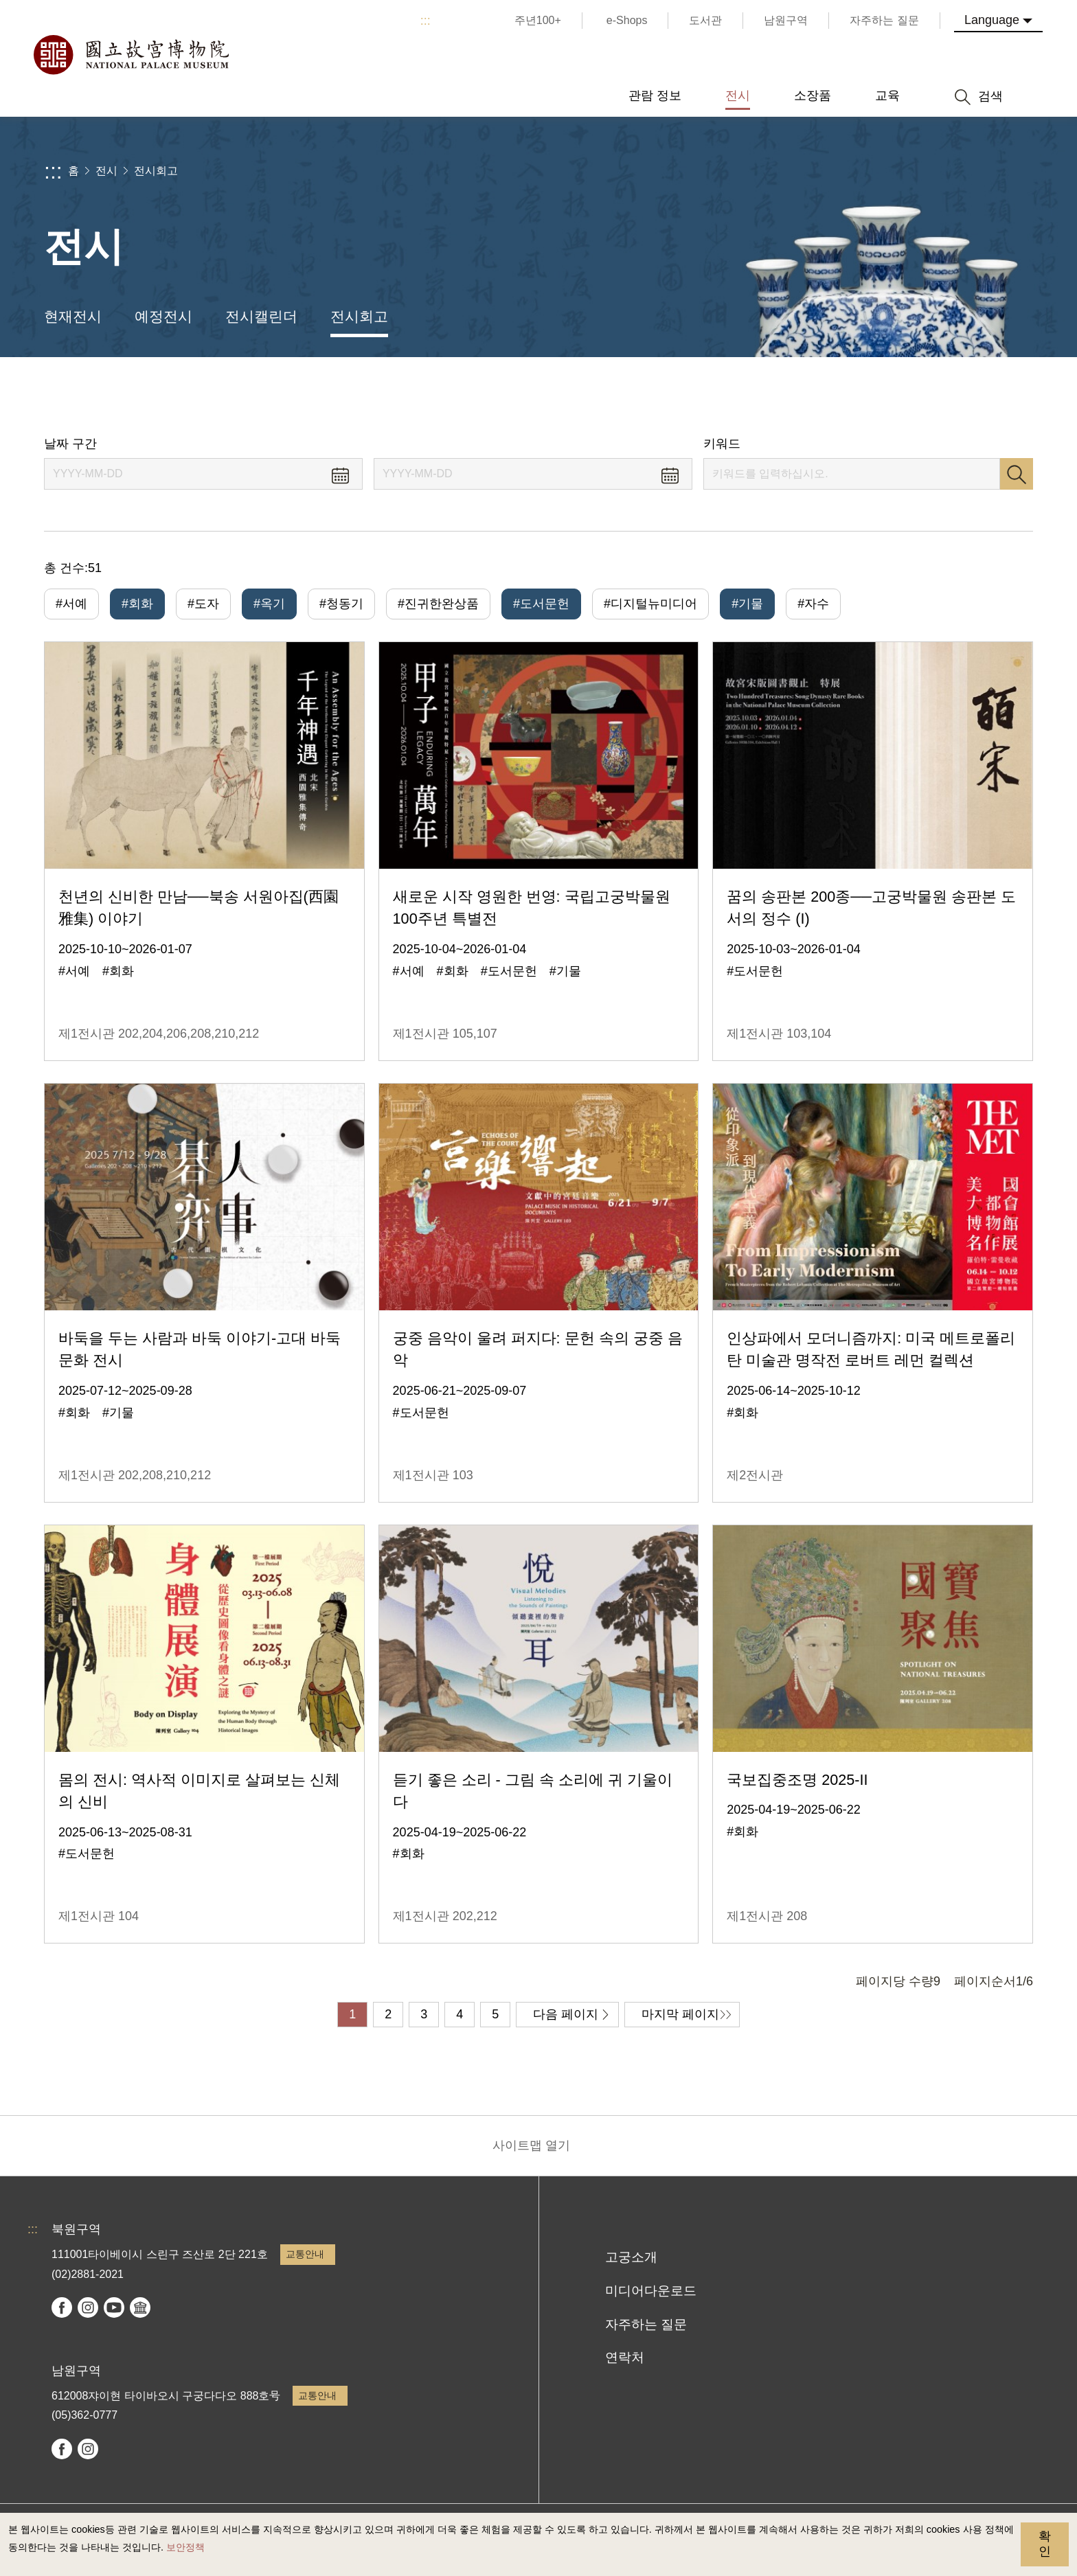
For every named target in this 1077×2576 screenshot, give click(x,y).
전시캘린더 (261, 316)
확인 (1045, 2543)
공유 (883, 397)
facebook (62, 2307)
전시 (106, 170)
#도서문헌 (541, 604)
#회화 (137, 604)
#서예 (71, 604)
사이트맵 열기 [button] (531, 2145)
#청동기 (341, 604)
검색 (1016, 474)
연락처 (624, 2357)
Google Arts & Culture (140, 2307)
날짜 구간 (70, 444)
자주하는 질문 (646, 2324)
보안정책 (185, 2547)
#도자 (203, 604)
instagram (88, 2307)
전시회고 (156, 170)
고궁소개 (631, 2257)
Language (991, 20)
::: (425, 20)
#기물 (747, 604)
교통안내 (305, 2253)
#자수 (813, 604)
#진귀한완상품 (438, 604)
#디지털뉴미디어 (650, 604)
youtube (114, 2307)
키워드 (721, 444)
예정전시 (163, 316)
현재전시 (73, 316)
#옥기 (269, 604)
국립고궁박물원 (130, 55)
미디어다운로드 (650, 2290)
